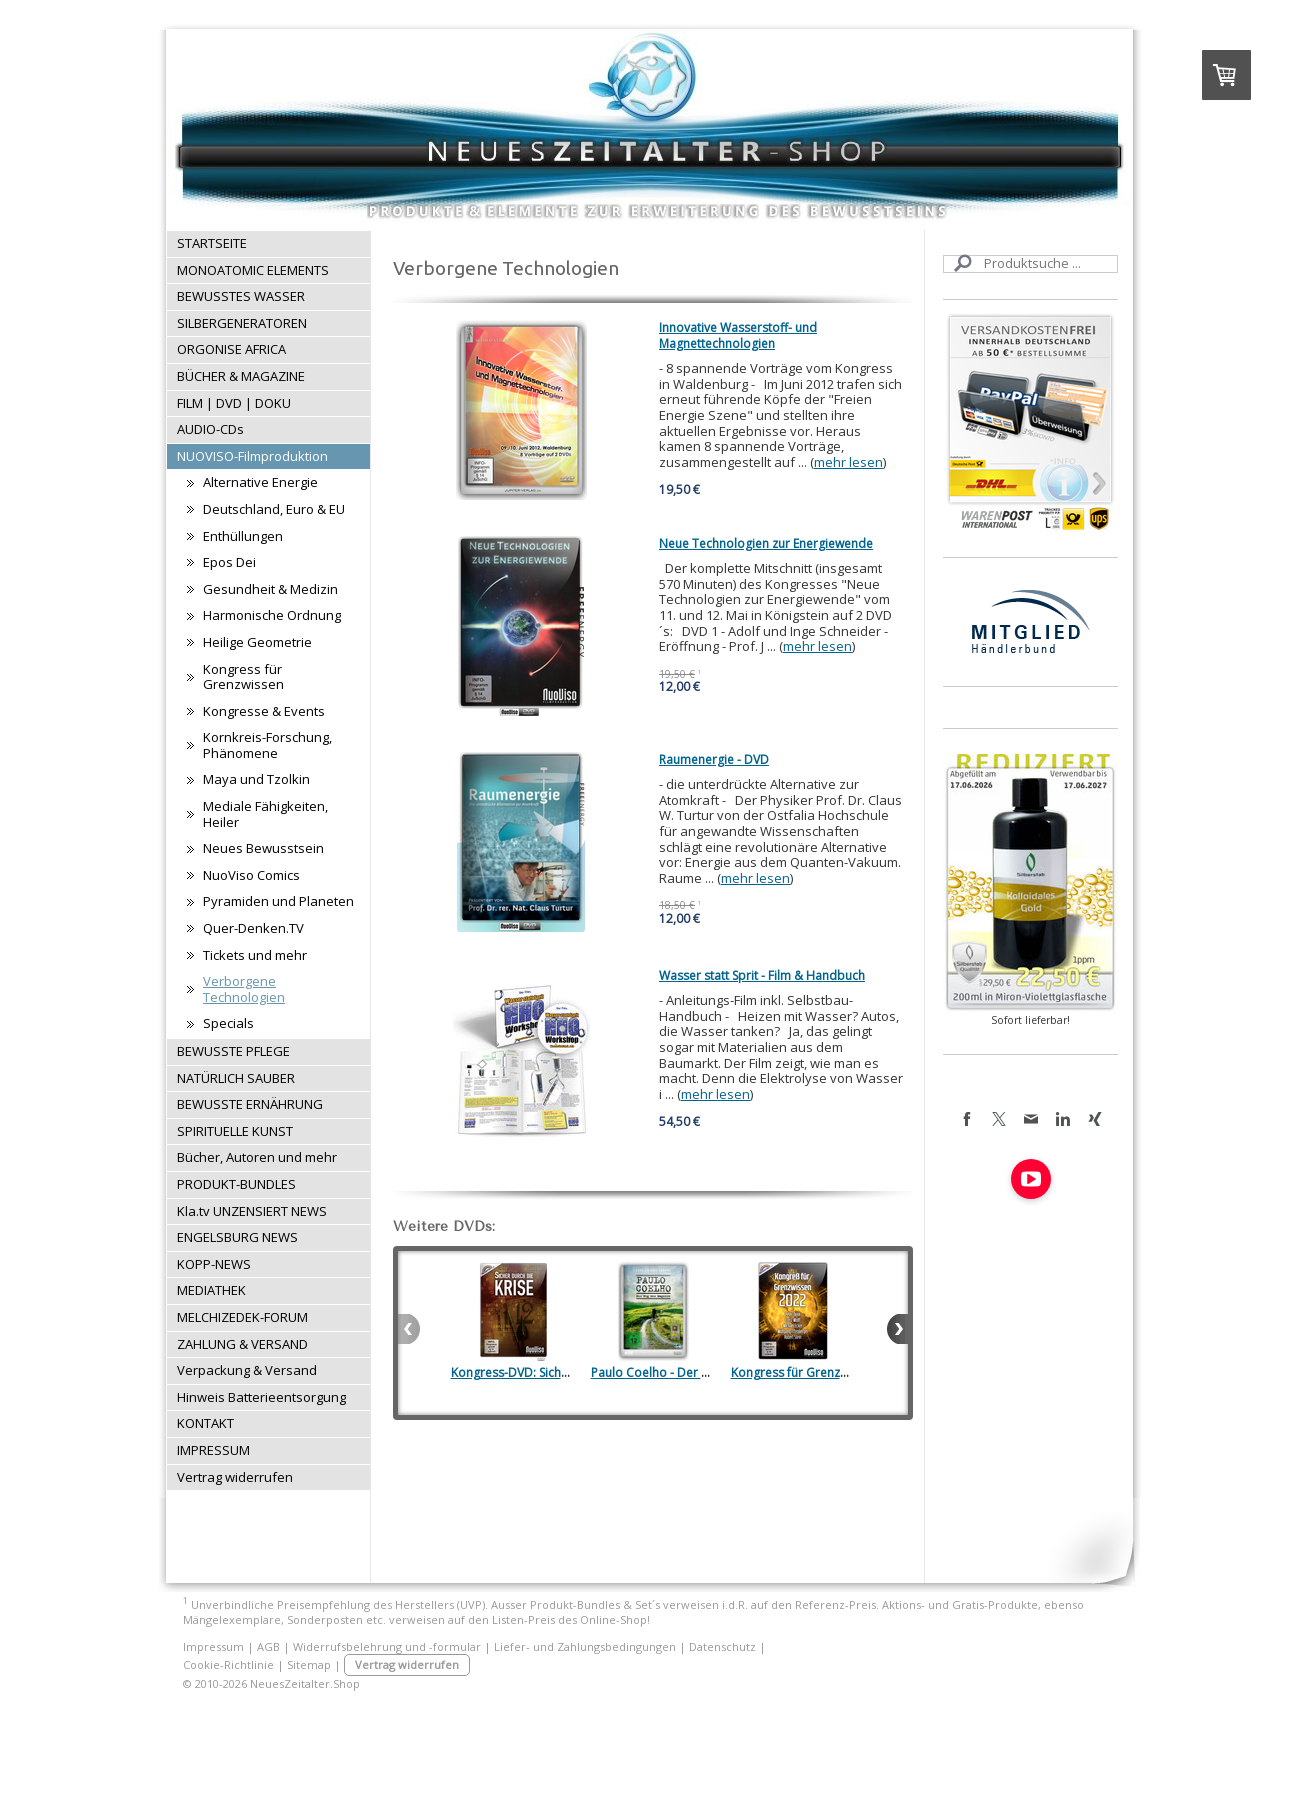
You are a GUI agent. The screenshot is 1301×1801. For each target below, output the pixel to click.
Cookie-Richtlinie (228, 1664)
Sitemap (309, 1664)
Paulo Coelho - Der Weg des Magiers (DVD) (712, 1372)
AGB (268, 1646)
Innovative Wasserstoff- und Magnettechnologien (738, 335)
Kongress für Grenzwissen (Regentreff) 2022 (854, 1372)
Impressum (213, 1646)
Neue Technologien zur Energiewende (766, 543)
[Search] (1030, 264)
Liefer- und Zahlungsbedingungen (585, 1646)
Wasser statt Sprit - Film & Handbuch (762, 975)
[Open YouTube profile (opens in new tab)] (1031, 1179)
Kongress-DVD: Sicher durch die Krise (556, 1372)
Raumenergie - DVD (714, 759)
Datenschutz (722, 1646)
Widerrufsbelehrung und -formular (387, 1646)
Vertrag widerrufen (407, 1664)
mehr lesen (848, 462)
